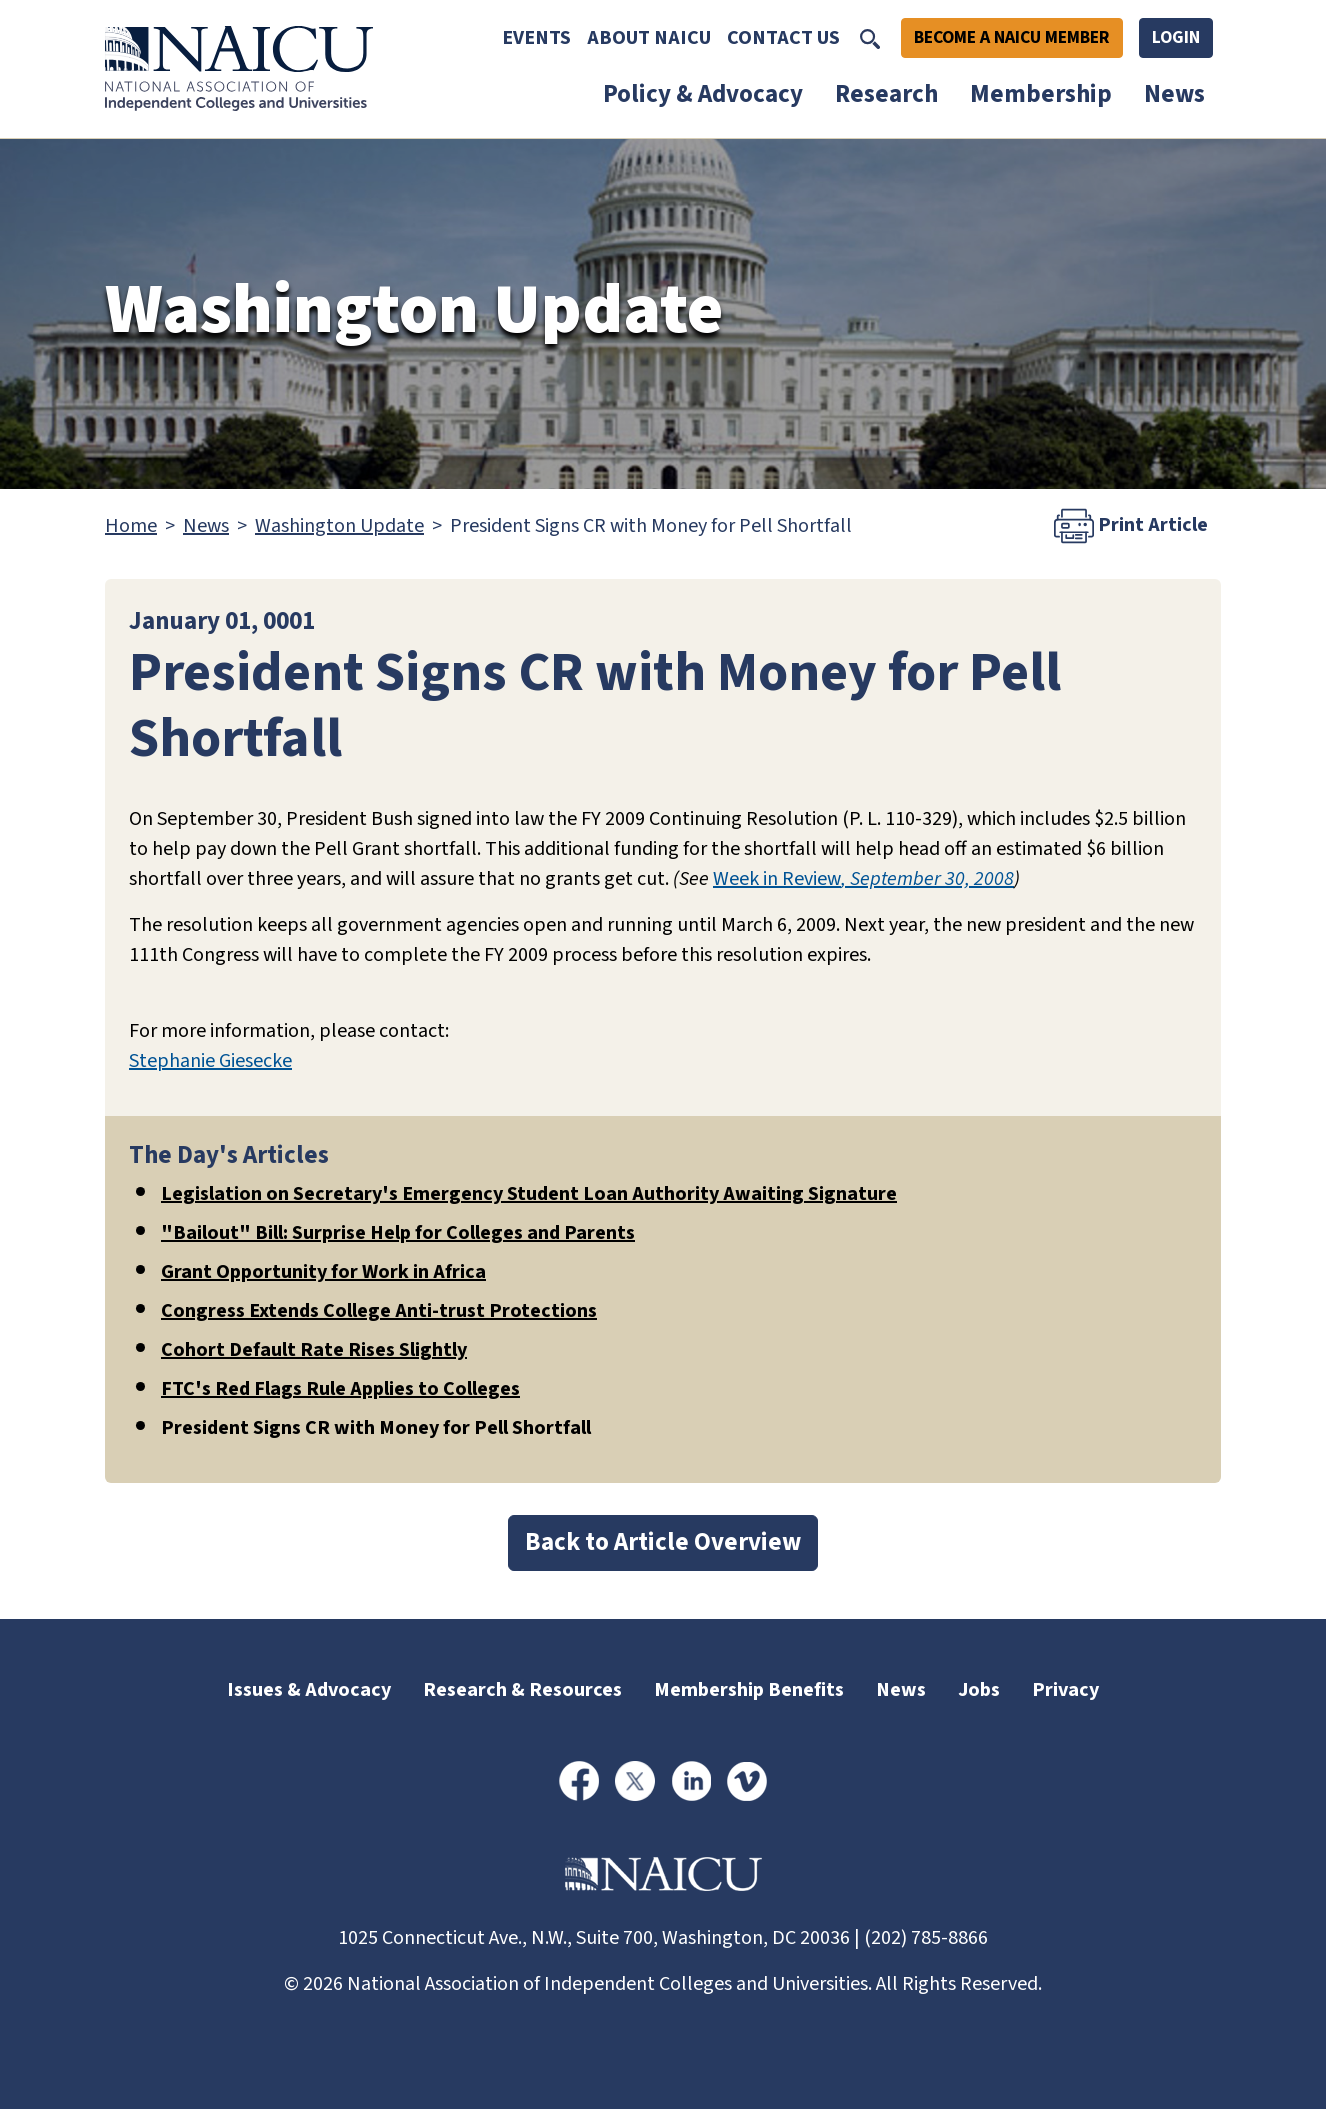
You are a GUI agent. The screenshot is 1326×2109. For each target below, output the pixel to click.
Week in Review (777, 879)
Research (886, 94)
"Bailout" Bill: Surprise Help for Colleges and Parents (398, 1233)
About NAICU (649, 38)
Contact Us (783, 38)
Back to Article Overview (663, 1542)
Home (131, 526)
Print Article (1131, 526)
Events (536, 38)
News (1174, 94)
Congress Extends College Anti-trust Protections (379, 1311)
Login (1176, 37)
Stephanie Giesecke (210, 1061)
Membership (1041, 94)
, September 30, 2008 (927, 879)
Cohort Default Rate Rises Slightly (314, 1350)
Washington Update (339, 526)
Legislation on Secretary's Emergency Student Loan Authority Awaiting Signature (529, 1194)
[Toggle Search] (870, 38)
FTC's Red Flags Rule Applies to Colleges (340, 1389)
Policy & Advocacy (703, 94)
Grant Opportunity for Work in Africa (323, 1272)
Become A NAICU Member (1012, 37)
